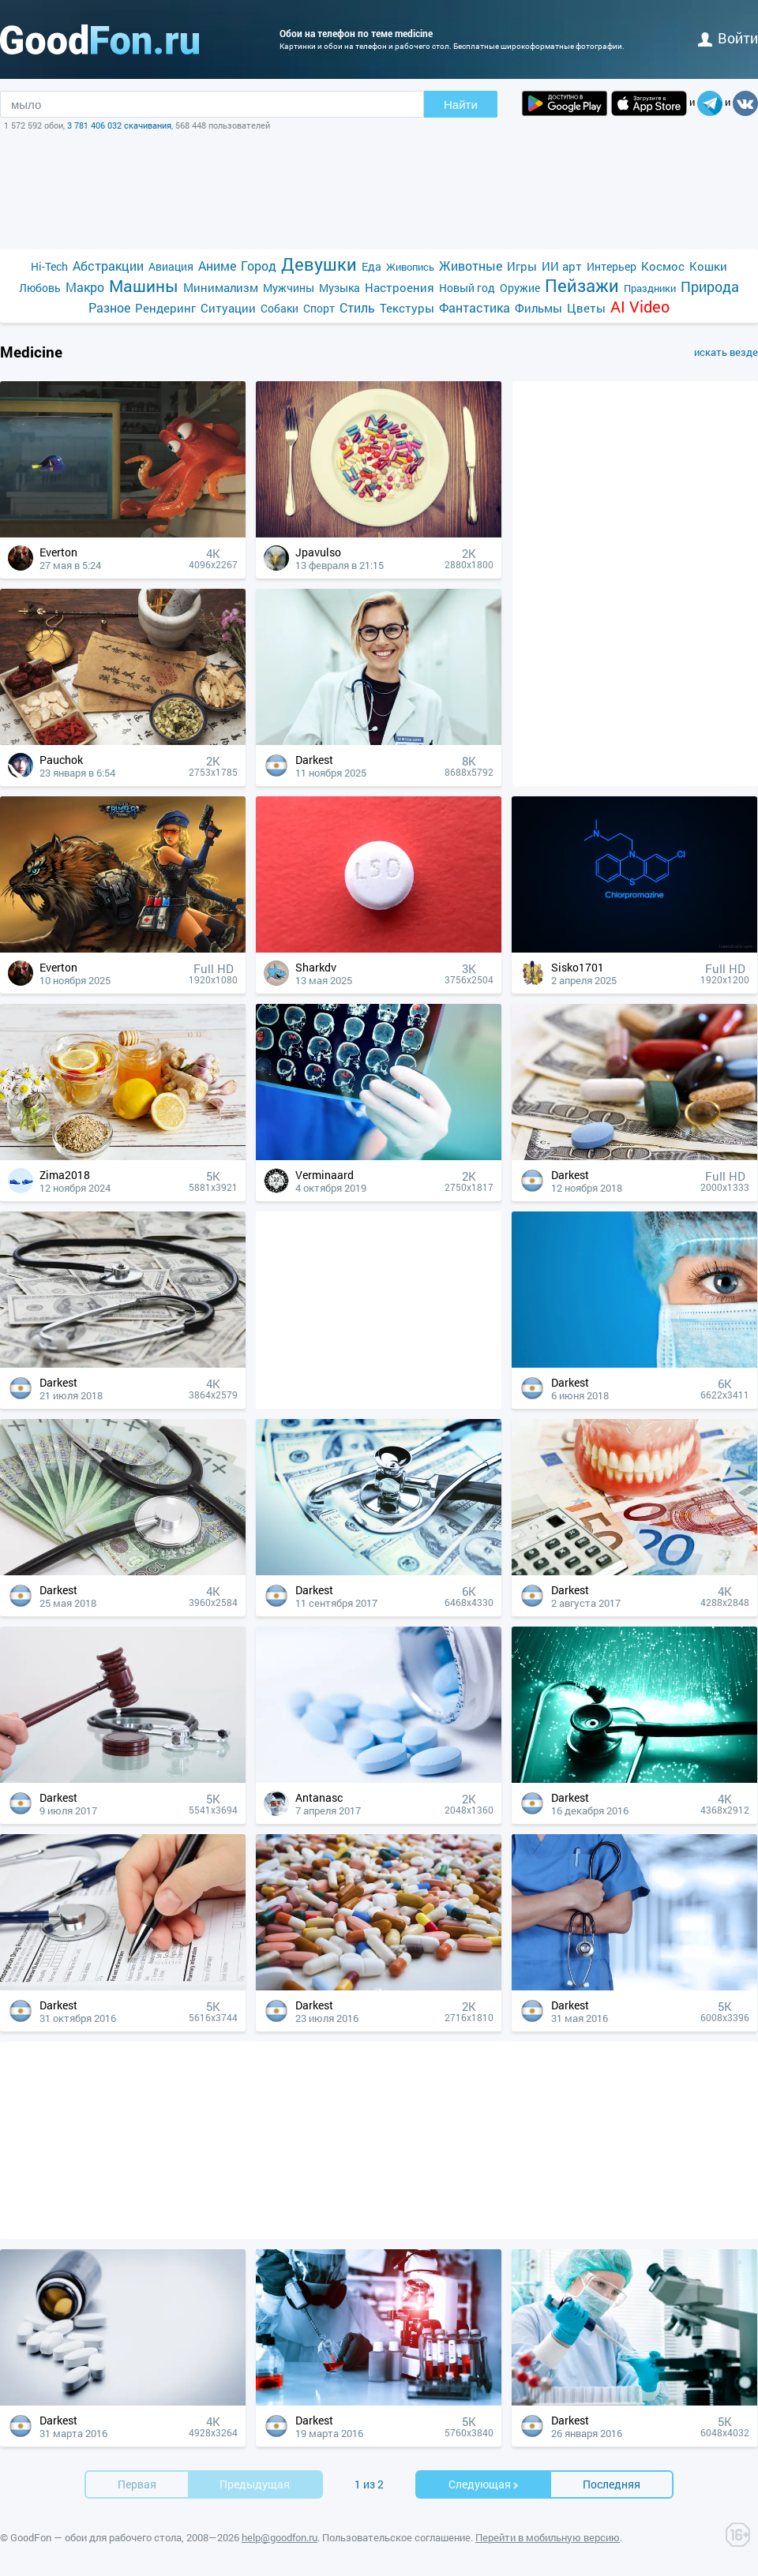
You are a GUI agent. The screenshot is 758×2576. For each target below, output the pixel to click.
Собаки (279, 308)
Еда (371, 266)
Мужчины (288, 287)
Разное (109, 307)
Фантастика (474, 307)
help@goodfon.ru (279, 2537)
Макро (85, 287)
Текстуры (407, 308)
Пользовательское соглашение (396, 2537)
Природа (710, 287)
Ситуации (228, 308)
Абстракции (108, 265)
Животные (470, 265)
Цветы (586, 308)
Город (258, 265)
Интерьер (611, 266)
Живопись (410, 267)
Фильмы (538, 308)
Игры (522, 266)
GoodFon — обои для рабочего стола (96, 2537)
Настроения (399, 287)
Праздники (650, 288)
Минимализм (220, 287)
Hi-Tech (49, 266)
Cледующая (484, 2484)
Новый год (467, 287)
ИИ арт (562, 266)
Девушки (319, 264)
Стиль (357, 307)
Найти (461, 104)
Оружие (520, 287)
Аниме (217, 265)
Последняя (611, 2484)
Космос (663, 266)
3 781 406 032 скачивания (119, 125)
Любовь (40, 287)
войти (728, 37)
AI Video (640, 307)
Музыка (339, 287)
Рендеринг (165, 308)
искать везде (726, 352)
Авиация (170, 266)
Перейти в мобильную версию (547, 2537)
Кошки (708, 266)
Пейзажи (582, 285)
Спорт (319, 308)
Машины (143, 286)
